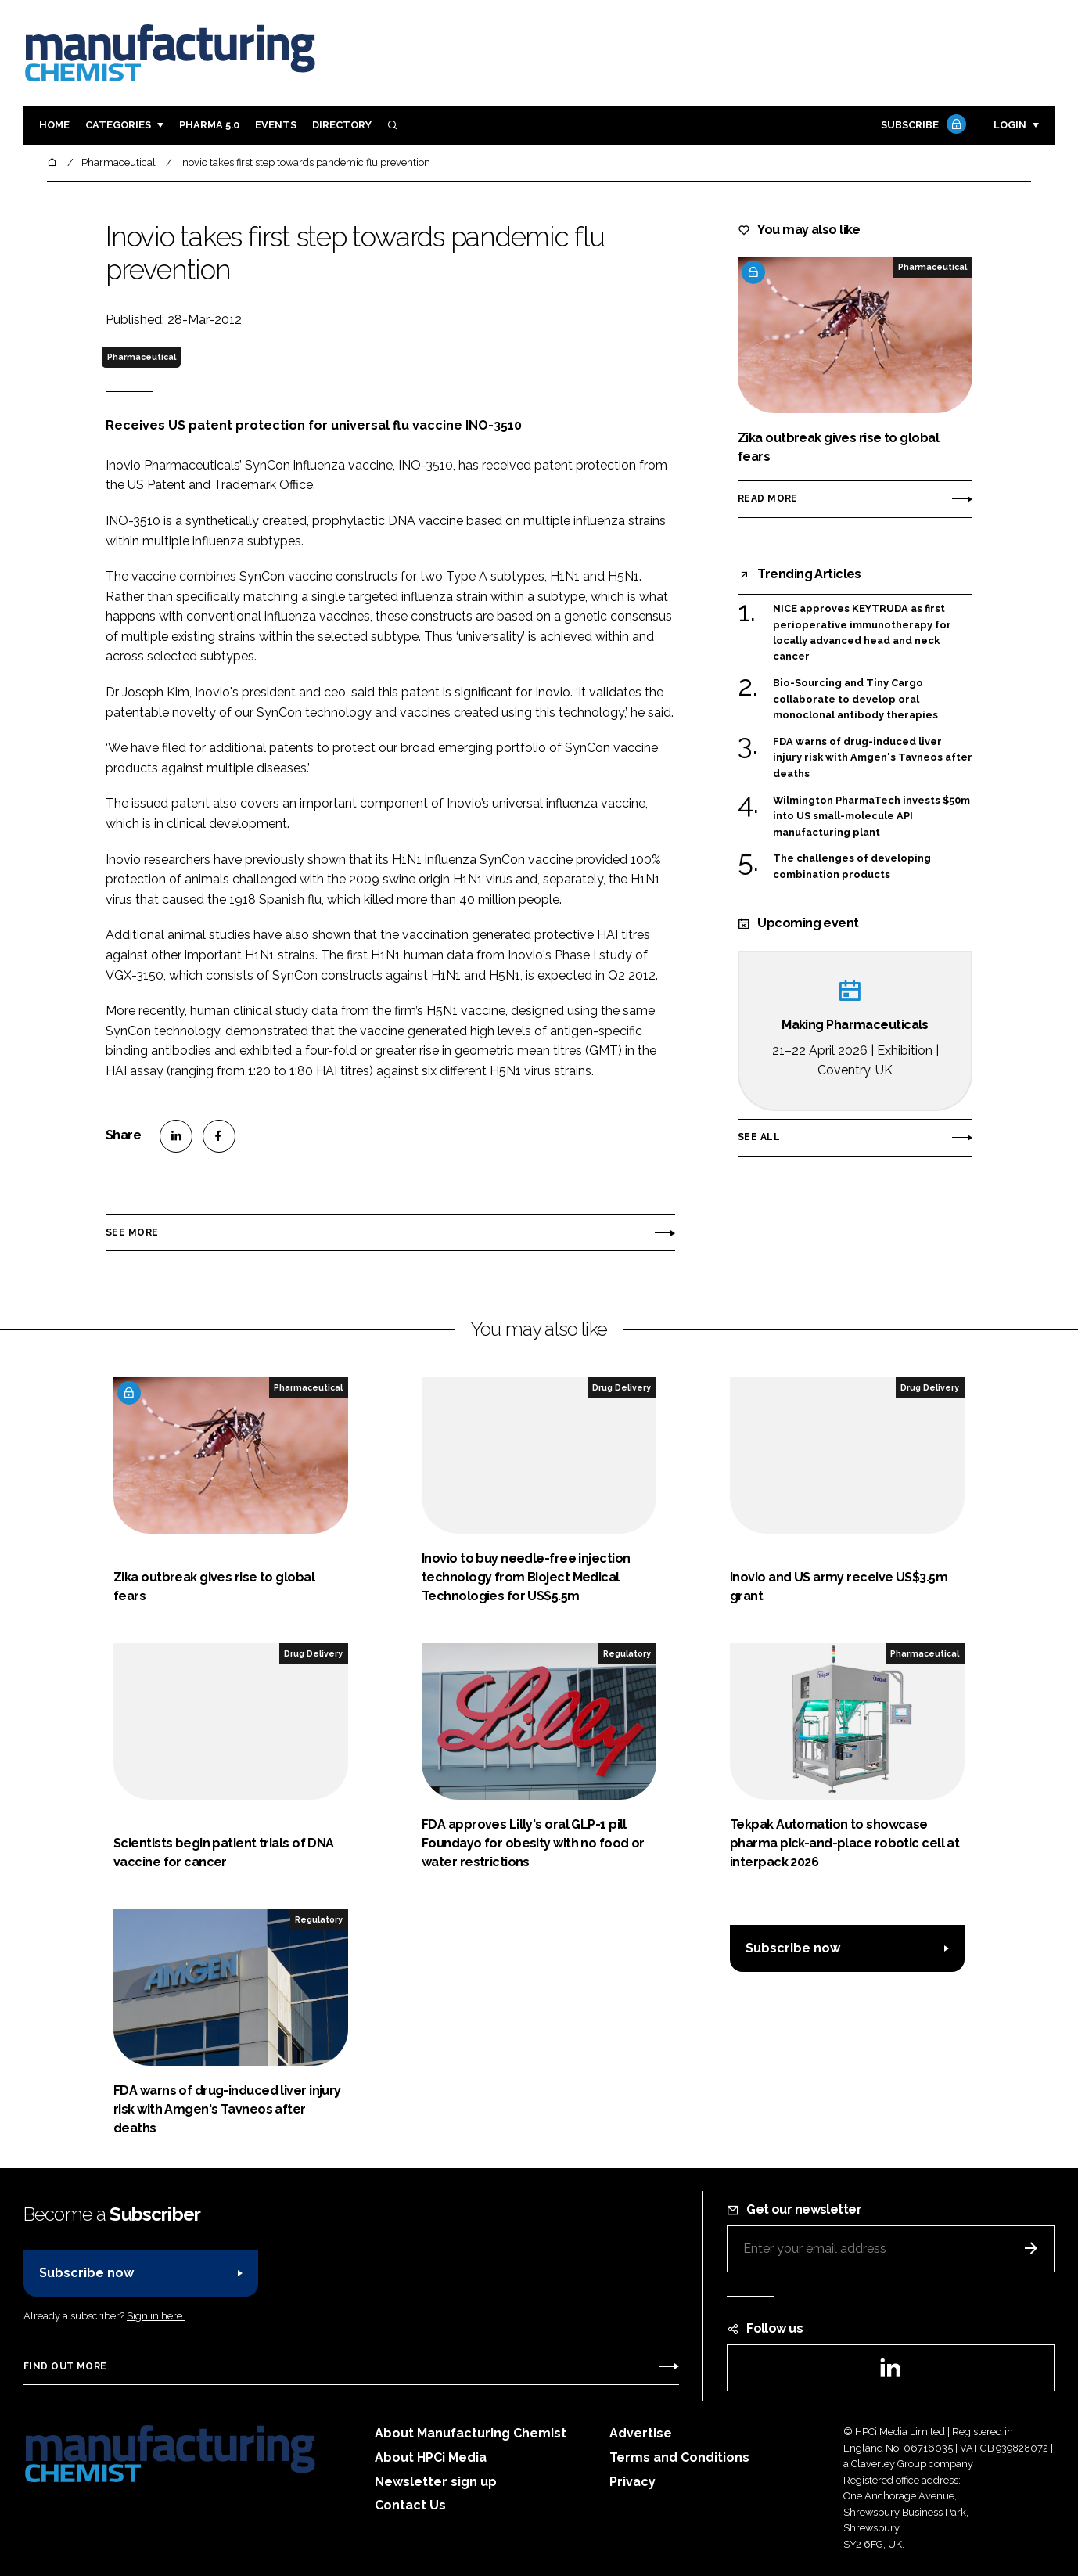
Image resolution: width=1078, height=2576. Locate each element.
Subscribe (921, 125)
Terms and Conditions (679, 2457)
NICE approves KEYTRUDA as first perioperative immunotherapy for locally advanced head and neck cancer (862, 633)
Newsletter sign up (436, 2481)
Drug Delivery (621, 1387)
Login (1010, 125)
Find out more (64, 2366)
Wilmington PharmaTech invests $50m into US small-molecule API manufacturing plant (871, 816)
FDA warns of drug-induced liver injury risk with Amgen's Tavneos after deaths (872, 758)
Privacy (632, 2481)
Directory (342, 125)
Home (54, 125)
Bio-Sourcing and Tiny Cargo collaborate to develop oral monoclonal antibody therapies (855, 699)
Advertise (640, 2433)
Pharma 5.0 (209, 125)
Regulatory (627, 1653)
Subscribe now (793, 1948)
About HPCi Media (431, 2457)
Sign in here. (156, 2316)
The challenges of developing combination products (852, 865)
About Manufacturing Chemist (470, 2433)
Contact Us (410, 2505)
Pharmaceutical (141, 357)
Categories (118, 125)
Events (275, 125)
